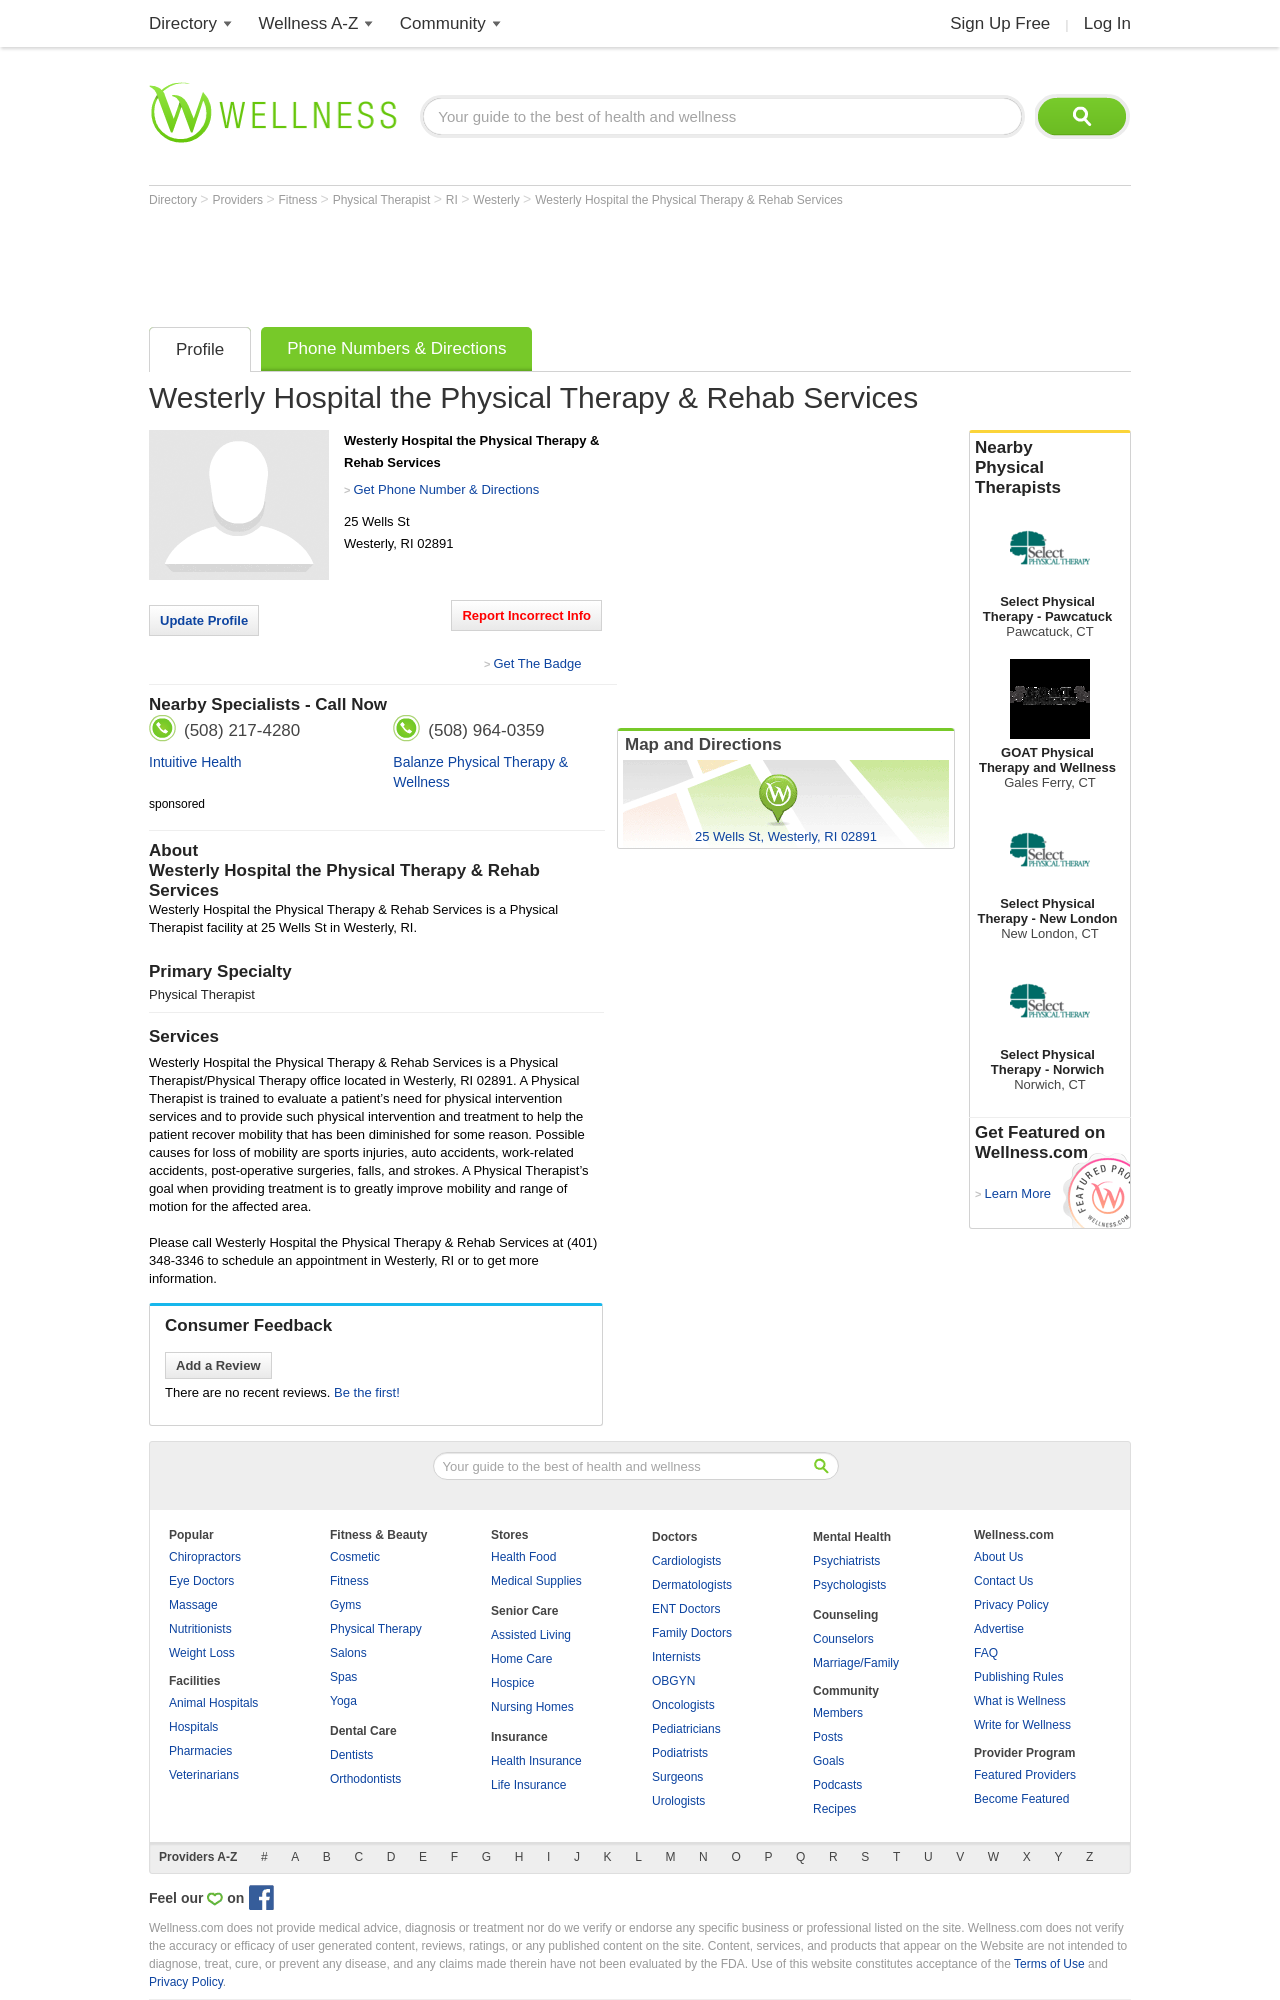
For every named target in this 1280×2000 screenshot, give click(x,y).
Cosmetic (355, 1557)
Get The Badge (537, 663)
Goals (828, 1761)
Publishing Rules (1018, 1677)
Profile (200, 349)
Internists (676, 1657)
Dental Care (363, 1731)
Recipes (834, 1809)
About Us (998, 1557)
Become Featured (1021, 1799)
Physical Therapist (383, 200)
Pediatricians (686, 1729)
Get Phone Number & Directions (446, 489)
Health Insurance (536, 1761)
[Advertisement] (513, 262)
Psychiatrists (846, 1561)
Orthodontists (365, 1779)
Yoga (343, 1701)
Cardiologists (686, 1561)
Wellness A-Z (309, 23)
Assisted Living (531, 1635)
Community (443, 23)
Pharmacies (200, 1751)
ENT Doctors (686, 1609)
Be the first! (367, 1392)
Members (838, 1713)
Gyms (345, 1605)
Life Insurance (528, 1785)
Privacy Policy (1011, 1605)
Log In (1107, 23)
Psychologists (849, 1585)
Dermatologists (692, 1585)
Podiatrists (680, 1753)
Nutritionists (200, 1629)
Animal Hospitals (213, 1703)
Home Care (521, 1659)
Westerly (498, 200)
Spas (343, 1677)
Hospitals (193, 1727)
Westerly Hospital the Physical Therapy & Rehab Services (689, 200)
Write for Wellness (1022, 1725)
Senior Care (524, 1611)
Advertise (999, 1629)
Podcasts (837, 1785)
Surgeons (677, 1777)
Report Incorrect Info (526, 615)
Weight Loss (202, 1653)
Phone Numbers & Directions (396, 348)
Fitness (300, 200)
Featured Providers (1025, 1775)
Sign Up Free (1000, 23)
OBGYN (673, 1681)
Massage (193, 1605)
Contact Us (1003, 1581)
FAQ (986, 1653)
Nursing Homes (532, 1707)
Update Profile (204, 620)
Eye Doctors (201, 1581)
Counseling (845, 1615)
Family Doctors (692, 1633)
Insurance (519, 1737)
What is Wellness (1020, 1701)
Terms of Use (1049, 1964)
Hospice (512, 1683)
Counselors (843, 1639)
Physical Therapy (376, 1629)
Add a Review (218, 1365)
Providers (239, 200)
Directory (183, 23)
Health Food (523, 1557)
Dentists (351, 1755)
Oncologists (683, 1705)
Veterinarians (204, 1775)
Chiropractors (205, 1557)
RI (453, 200)
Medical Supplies (536, 1581)
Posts (828, 1737)
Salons (348, 1653)
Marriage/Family (856, 1663)
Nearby (1050, 468)
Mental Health (852, 1537)
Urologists (678, 1801)
